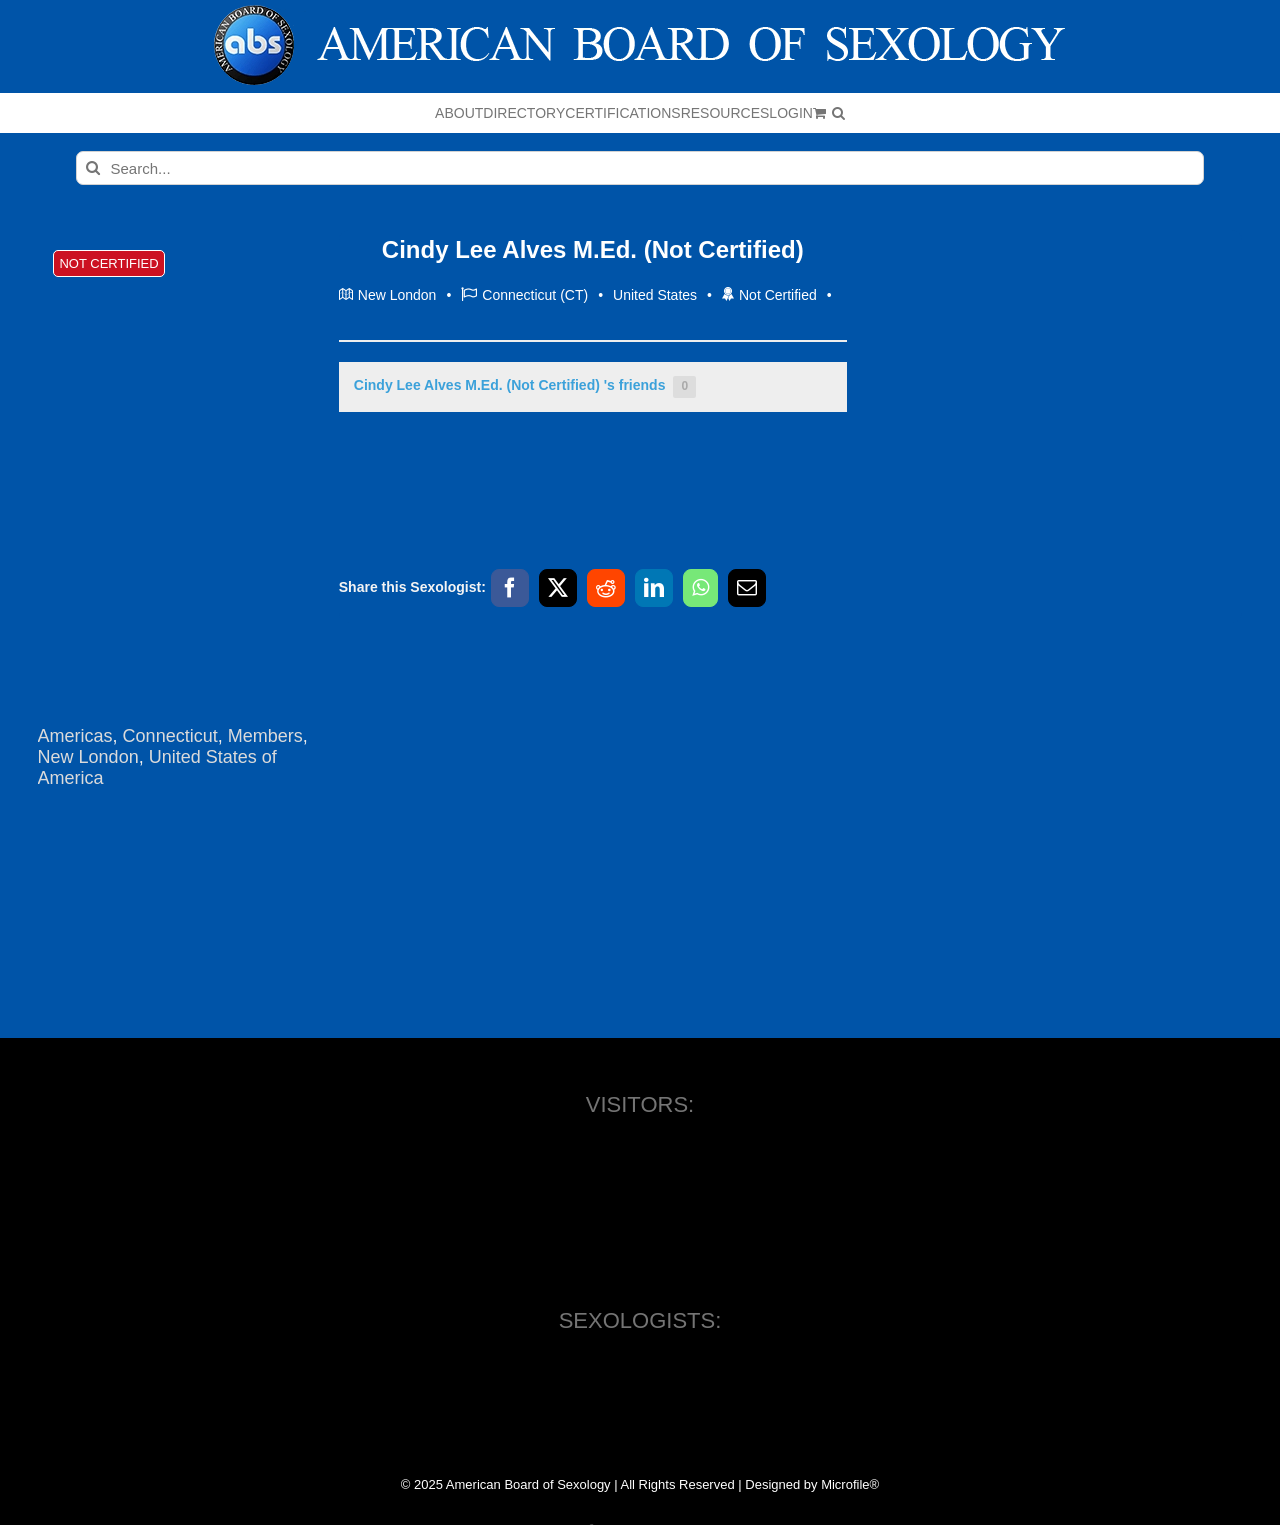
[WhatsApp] (700, 588)
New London (88, 757)
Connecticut (170, 736)
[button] (838, 113)
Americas (75, 736)
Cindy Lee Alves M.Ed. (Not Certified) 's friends (525, 387)
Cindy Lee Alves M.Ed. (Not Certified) (593, 249)
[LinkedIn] (654, 588)
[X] (558, 588)
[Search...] (640, 168)
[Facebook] (510, 588)
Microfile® (850, 1484)
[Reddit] (606, 588)
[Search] (93, 168)
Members (265, 736)
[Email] (747, 588)
